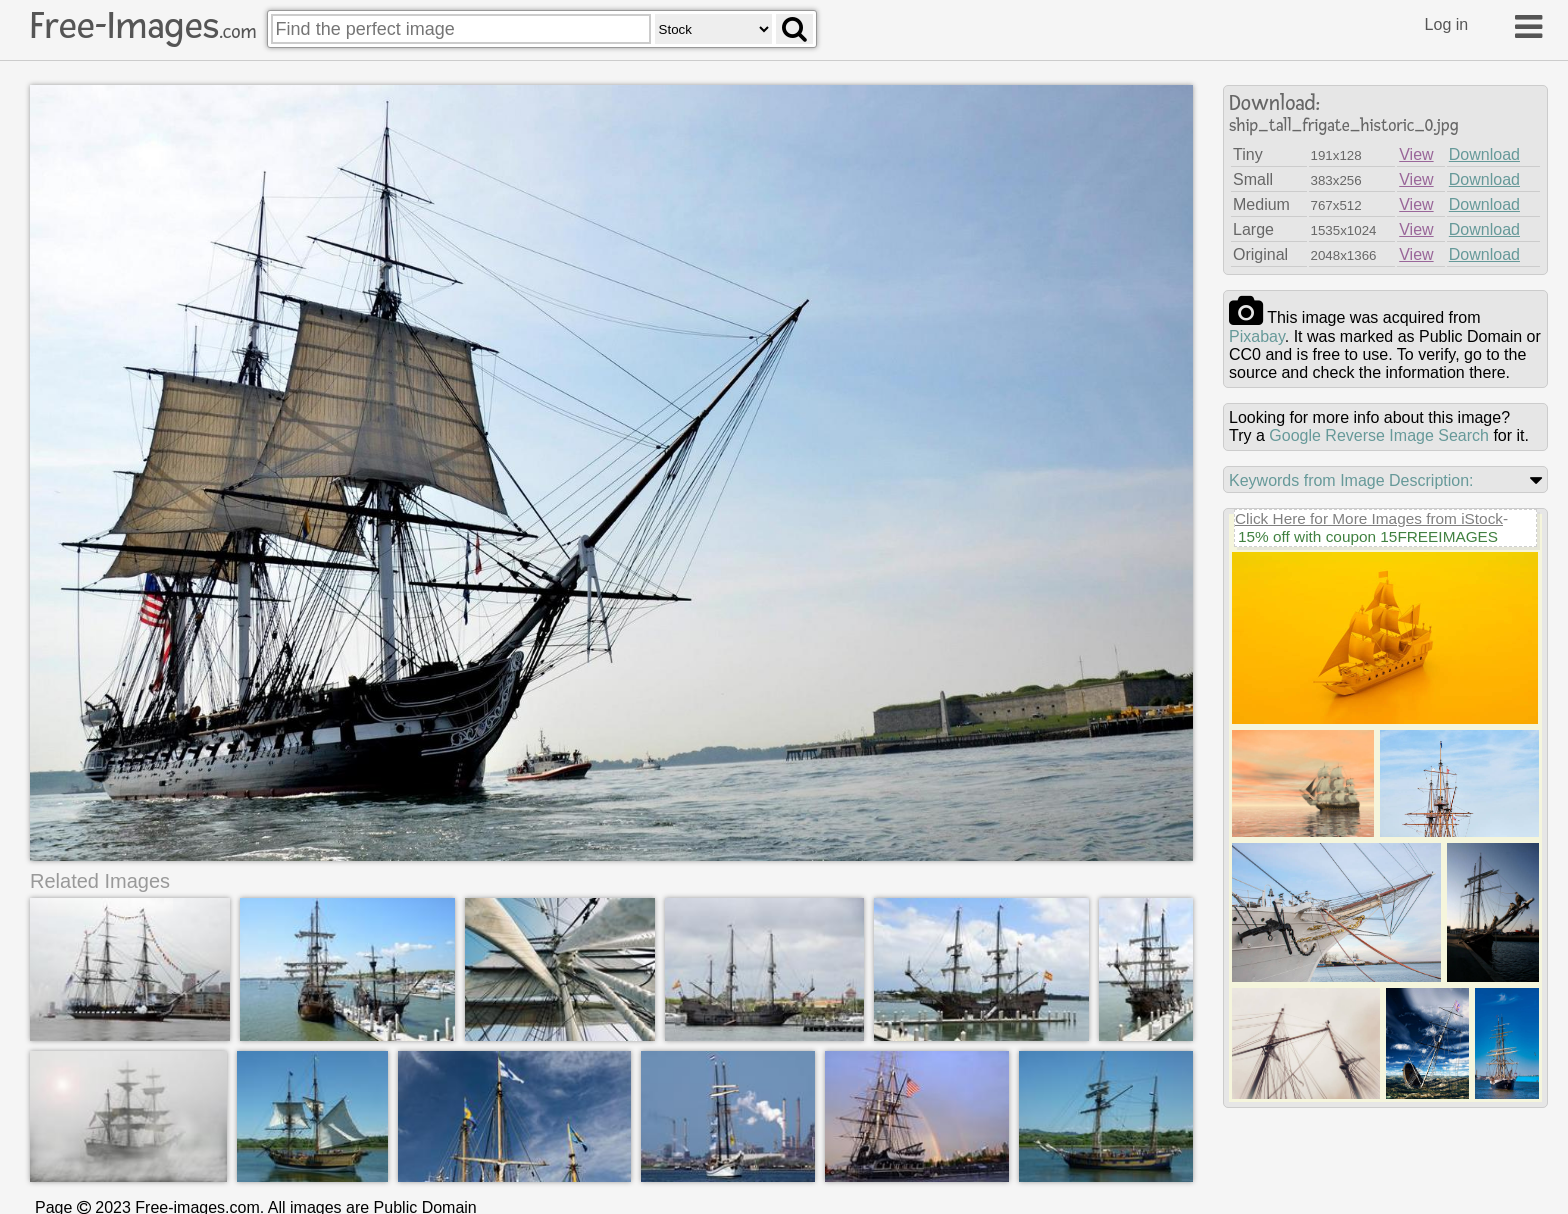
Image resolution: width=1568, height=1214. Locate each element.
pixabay (1257, 336)
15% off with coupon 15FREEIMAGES (1368, 536)
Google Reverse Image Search (1379, 435)
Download (1484, 154)
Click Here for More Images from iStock (1369, 518)
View (1416, 154)
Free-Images (143, 26)
